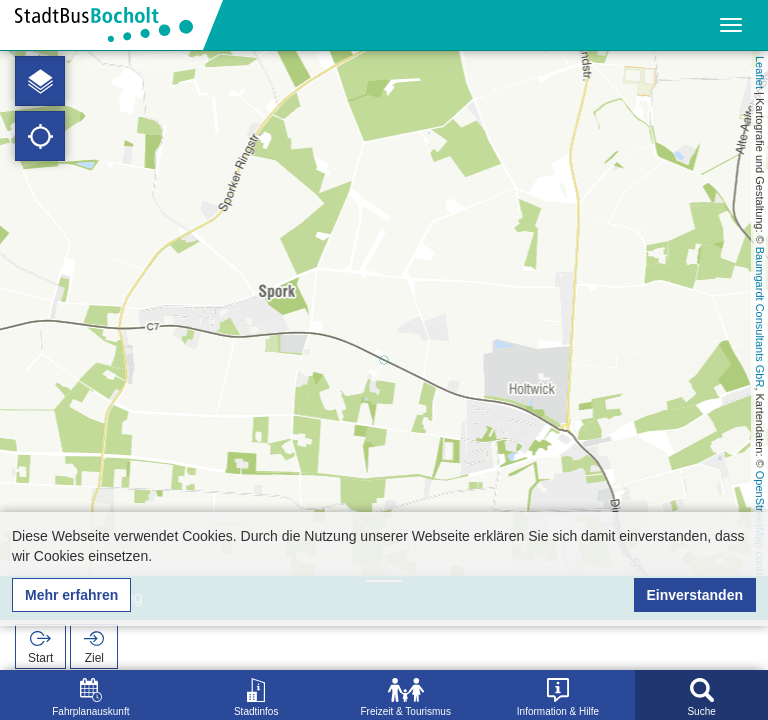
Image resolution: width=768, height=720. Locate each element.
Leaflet (760, 72)
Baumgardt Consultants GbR (760, 317)
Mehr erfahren (71, 595)
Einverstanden (695, 595)
